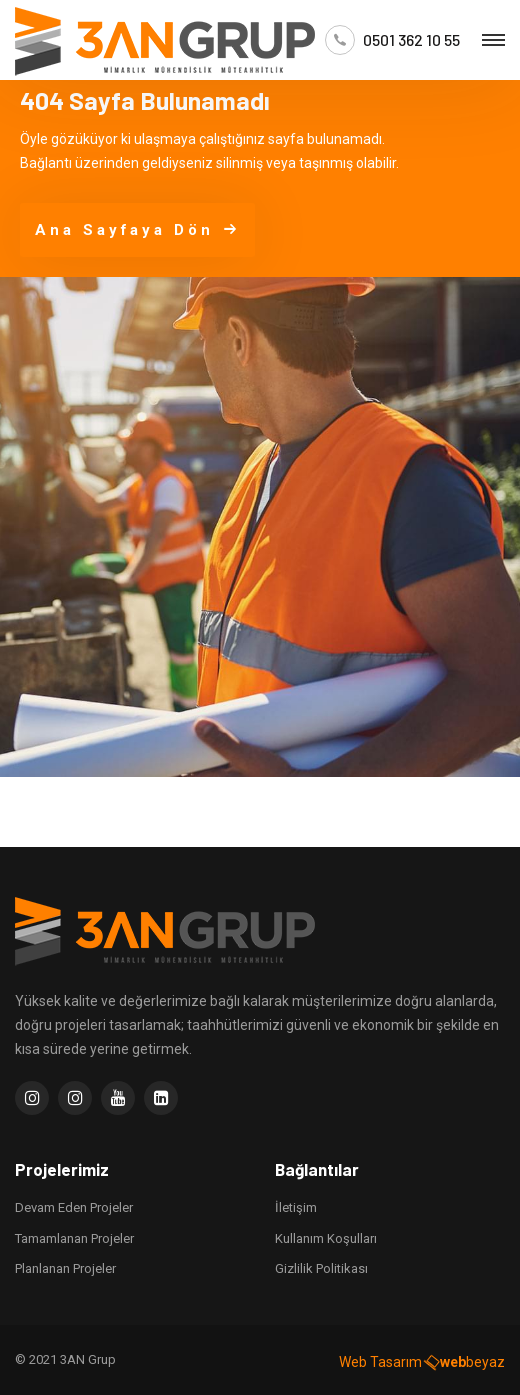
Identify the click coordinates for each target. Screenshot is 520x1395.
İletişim (296, 1203)
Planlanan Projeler (65, 1264)
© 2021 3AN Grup (65, 1355)
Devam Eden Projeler (74, 1203)
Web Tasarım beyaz (422, 1358)
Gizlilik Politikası (321, 1264)
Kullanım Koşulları (326, 1234)
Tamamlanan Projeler (74, 1234)
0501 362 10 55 (411, 40)
